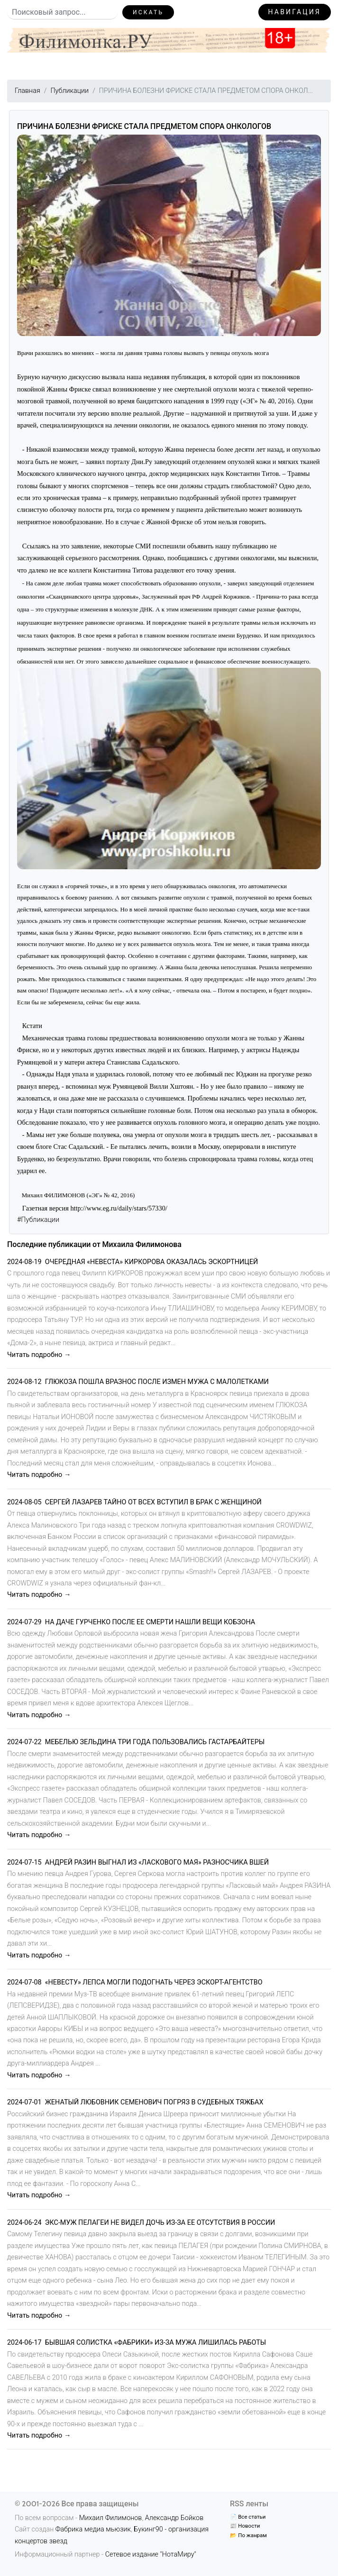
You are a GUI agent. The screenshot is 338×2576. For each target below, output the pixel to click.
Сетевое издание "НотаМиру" (150, 2554)
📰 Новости (245, 2525)
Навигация (294, 12)
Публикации (69, 91)
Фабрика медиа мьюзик (93, 2529)
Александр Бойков (174, 2518)
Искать (148, 12)
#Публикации (38, 1220)
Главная (27, 91)
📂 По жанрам (248, 2535)
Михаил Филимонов (110, 2518)
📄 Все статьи (247, 2516)
